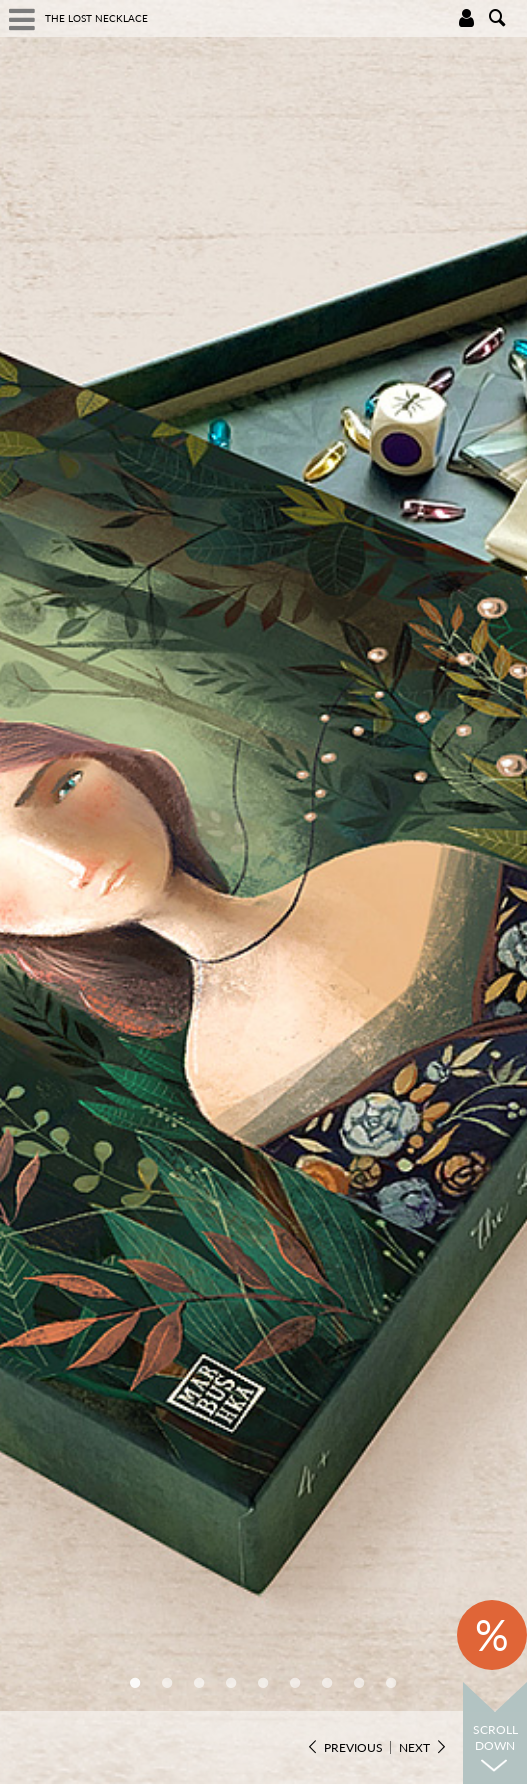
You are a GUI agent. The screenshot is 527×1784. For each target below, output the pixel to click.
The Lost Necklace (96, 18)
